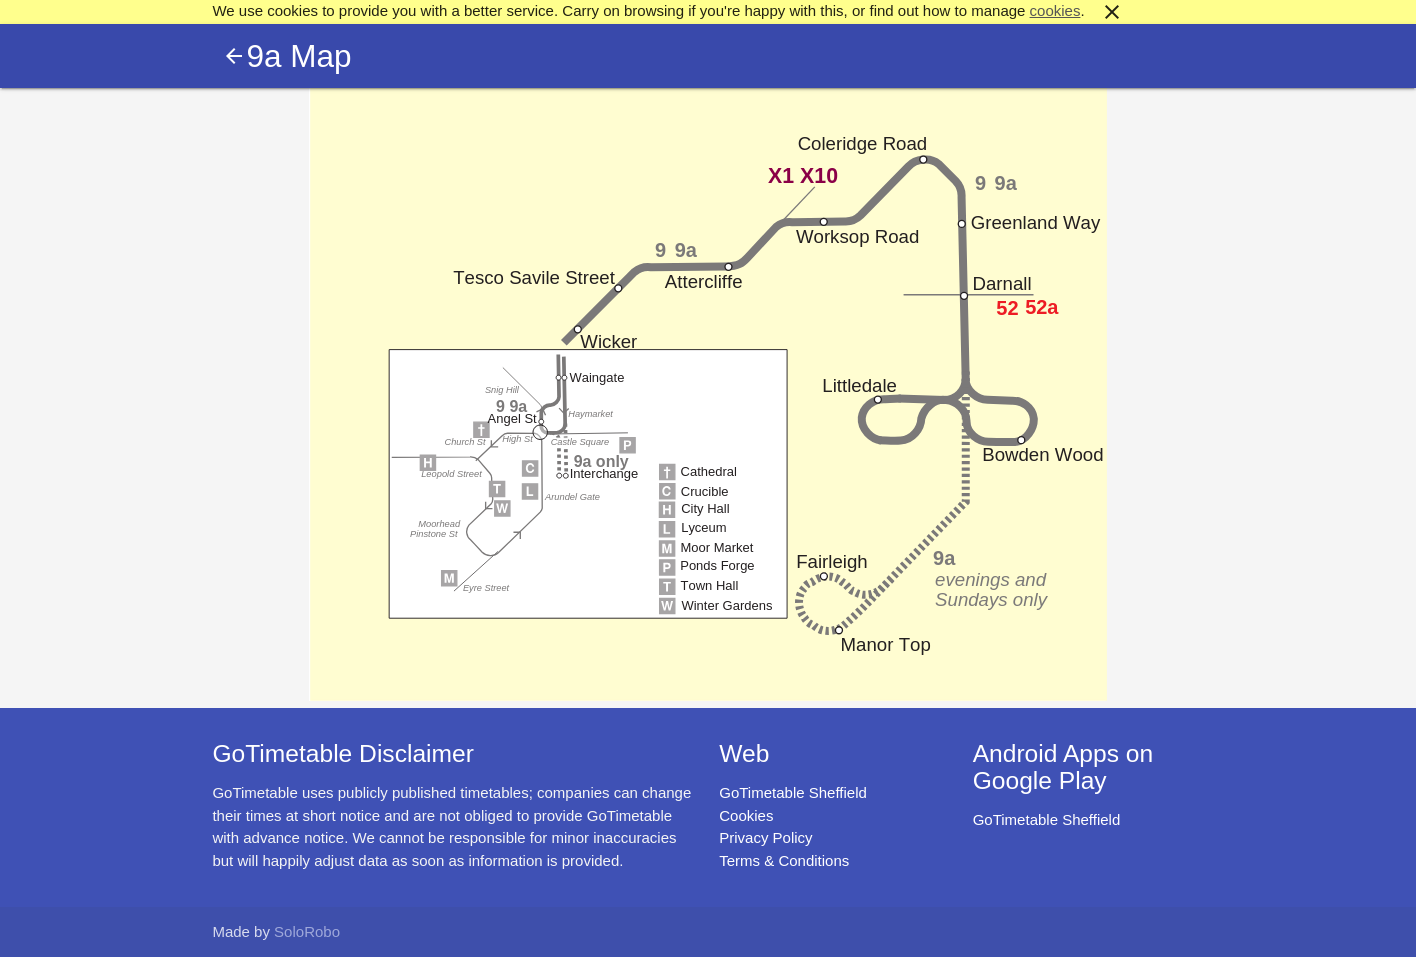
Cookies (746, 815)
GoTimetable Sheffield (793, 792)
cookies (1055, 10)
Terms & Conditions (784, 860)
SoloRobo (307, 931)
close (1112, 12)
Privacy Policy (765, 837)
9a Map (298, 56)
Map (708, 394)
